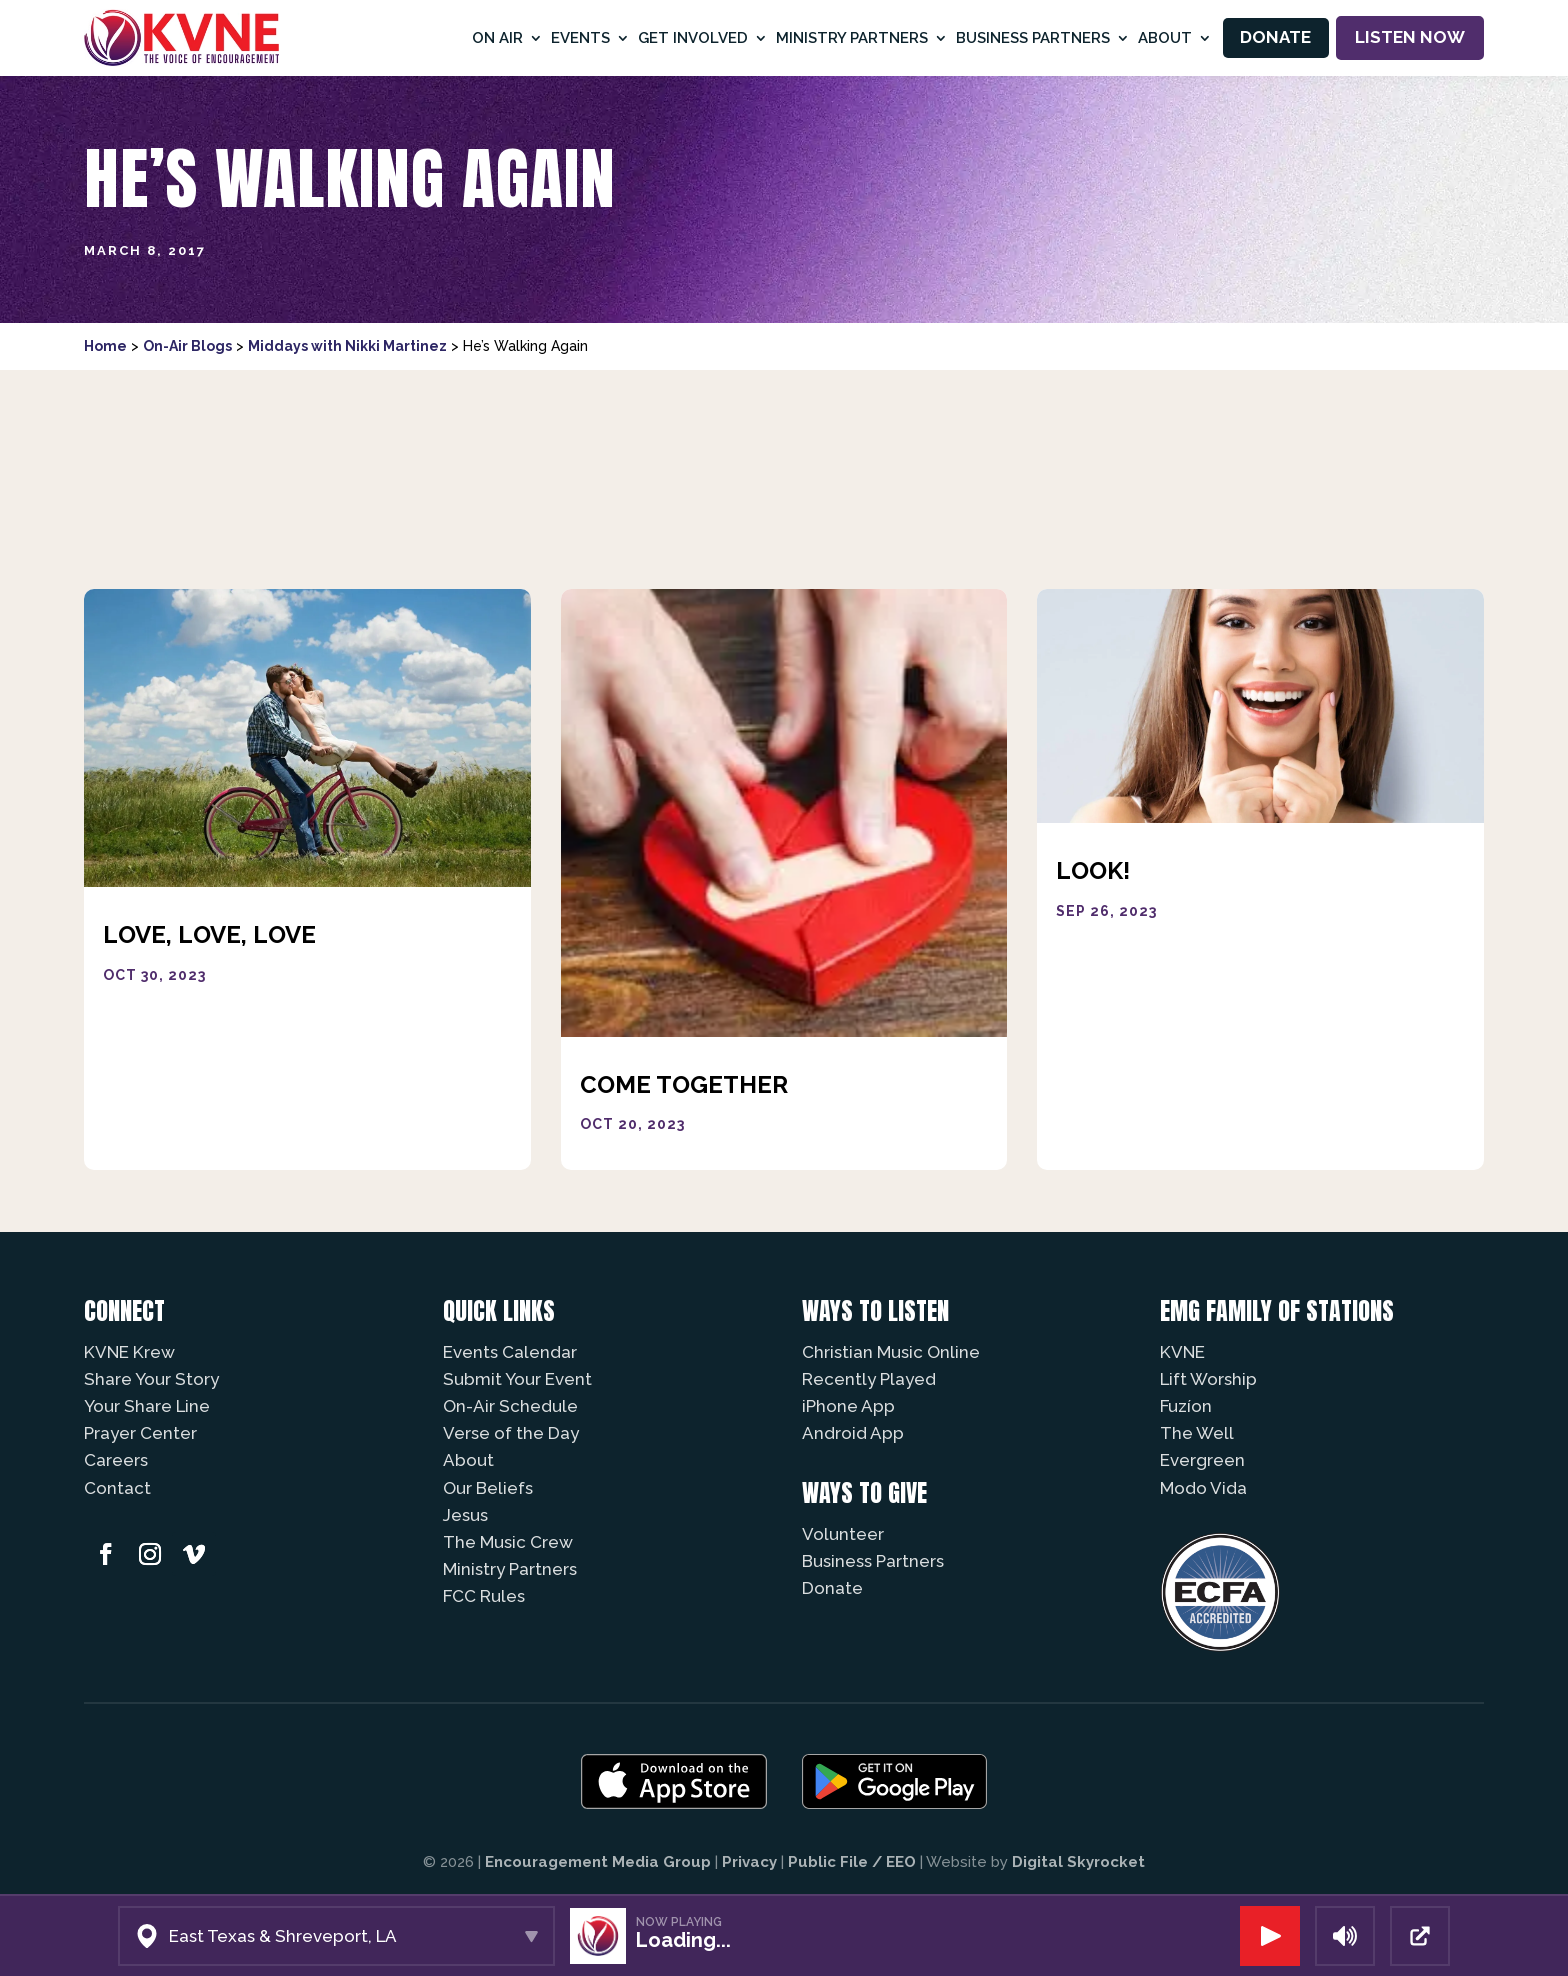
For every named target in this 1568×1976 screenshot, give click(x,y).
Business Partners (1033, 38)
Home (105, 346)
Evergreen (1202, 1460)
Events (580, 38)
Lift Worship (1208, 1379)
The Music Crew (508, 1542)
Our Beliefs (488, 1488)
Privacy (749, 1862)
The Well (1197, 1433)
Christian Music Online (891, 1352)
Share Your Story (151, 1379)
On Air (497, 38)
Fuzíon (1186, 1406)
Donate (1275, 37)
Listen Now (1410, 37)
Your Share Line (147, 1406)
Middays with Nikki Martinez (347, 346)
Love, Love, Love (209, 934)
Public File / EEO (852, 1862)
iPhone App (848, 1406)
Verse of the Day (511, 1433)
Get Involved (693, 38)
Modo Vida (1203, 1488)
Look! (1093, 870)
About (1165, 38)
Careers (116, 1460)
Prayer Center (140, 1433)
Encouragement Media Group (598, 1862)
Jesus (465, 1515)
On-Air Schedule (510, 1406)
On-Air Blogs (187, 346)
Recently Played (869, 1379)
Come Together (684, 1084)
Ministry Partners (852, 38)
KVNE (1182, 1352)
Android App (853, 1433)
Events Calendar (510, 1352)
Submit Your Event (517, 1379)
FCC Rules (484, 1596)
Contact (117, 1488)
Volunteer (843, 1534)
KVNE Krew (129, 1352)
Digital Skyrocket (1078, 1862)
